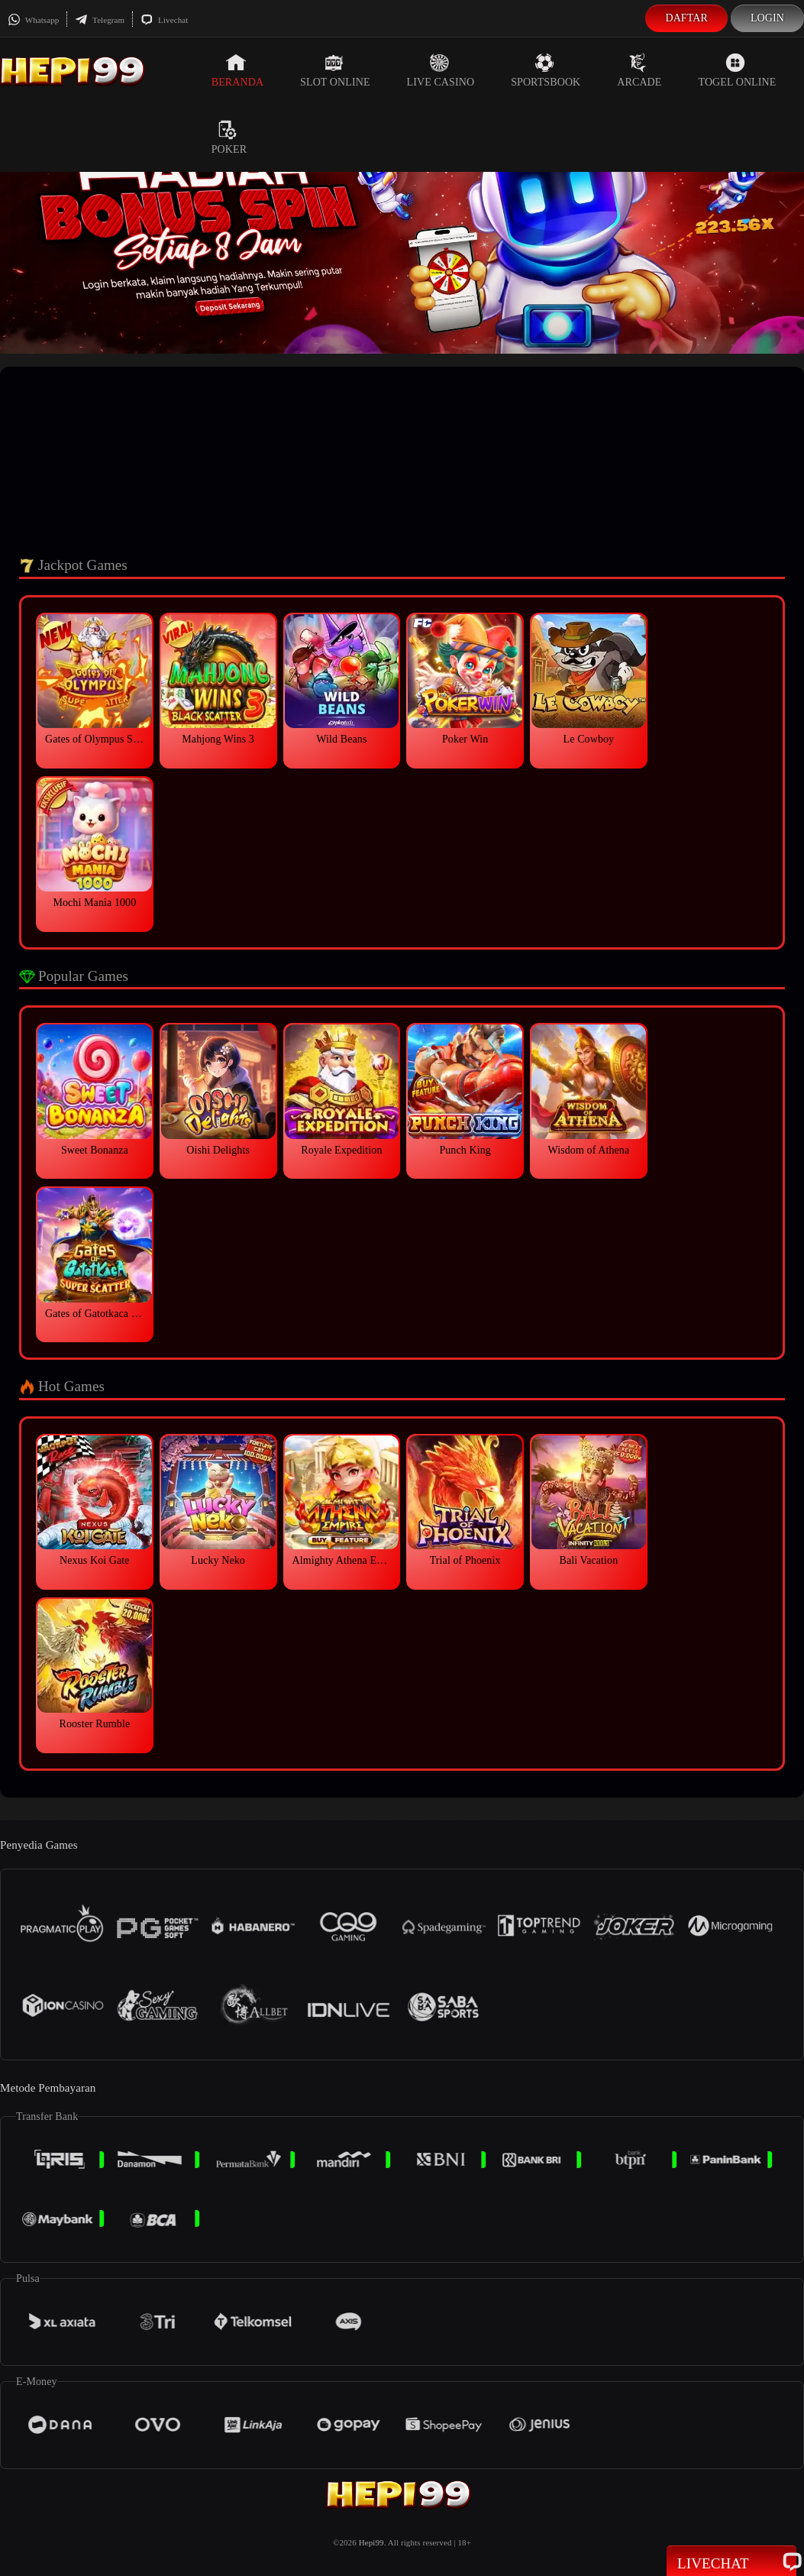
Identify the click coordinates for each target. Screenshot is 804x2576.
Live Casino (441, 70)
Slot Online (335, 70)
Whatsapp (33, 19)
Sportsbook (545, 70)
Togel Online (738, 70)
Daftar (686, 18)
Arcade (639, 70)
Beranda (237, 70)
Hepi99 (371, 2542)
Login (767, 18)
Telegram (99, 19)
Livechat (164, 19)
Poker (229, 137)
